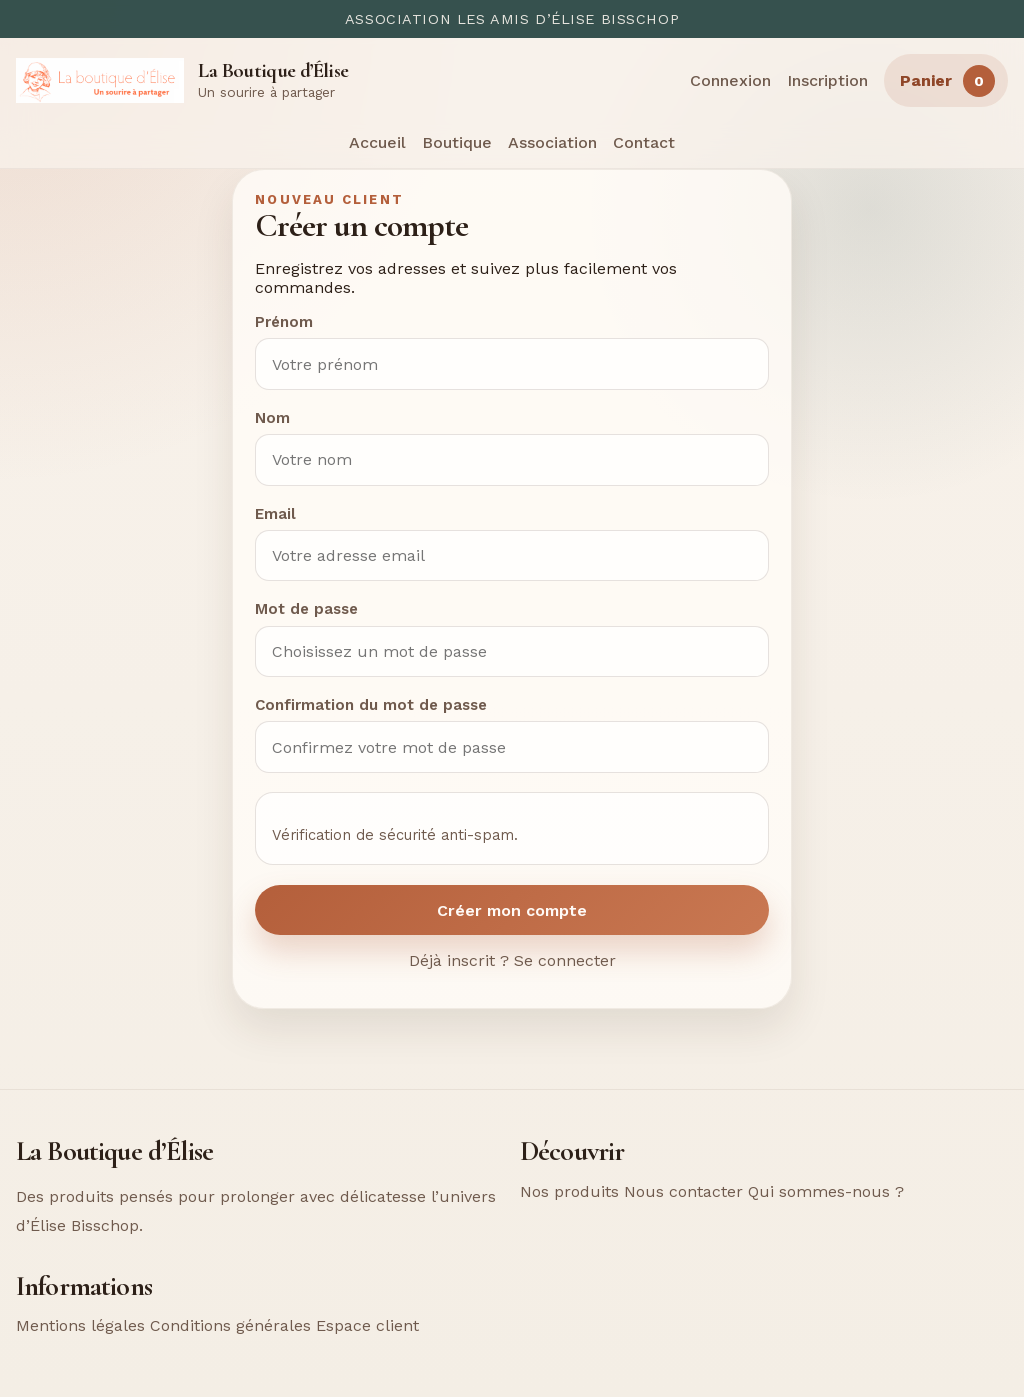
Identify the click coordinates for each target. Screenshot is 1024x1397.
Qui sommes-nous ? (826, 1191)
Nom (272, 418)
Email (275, 514)
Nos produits (569, 1191)
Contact (644, 142)
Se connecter (565, 960)
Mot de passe (306, 609)
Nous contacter (683, 1191)
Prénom (284, 322)
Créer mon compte (512, 910)
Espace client (367, 1325)
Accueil (377, 142)
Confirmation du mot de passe (371, 705)
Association (552, 142)
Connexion (730, 80)
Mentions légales (80, 1325)
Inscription (827, 80)
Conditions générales (230, 1325)
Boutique (457, 142)
